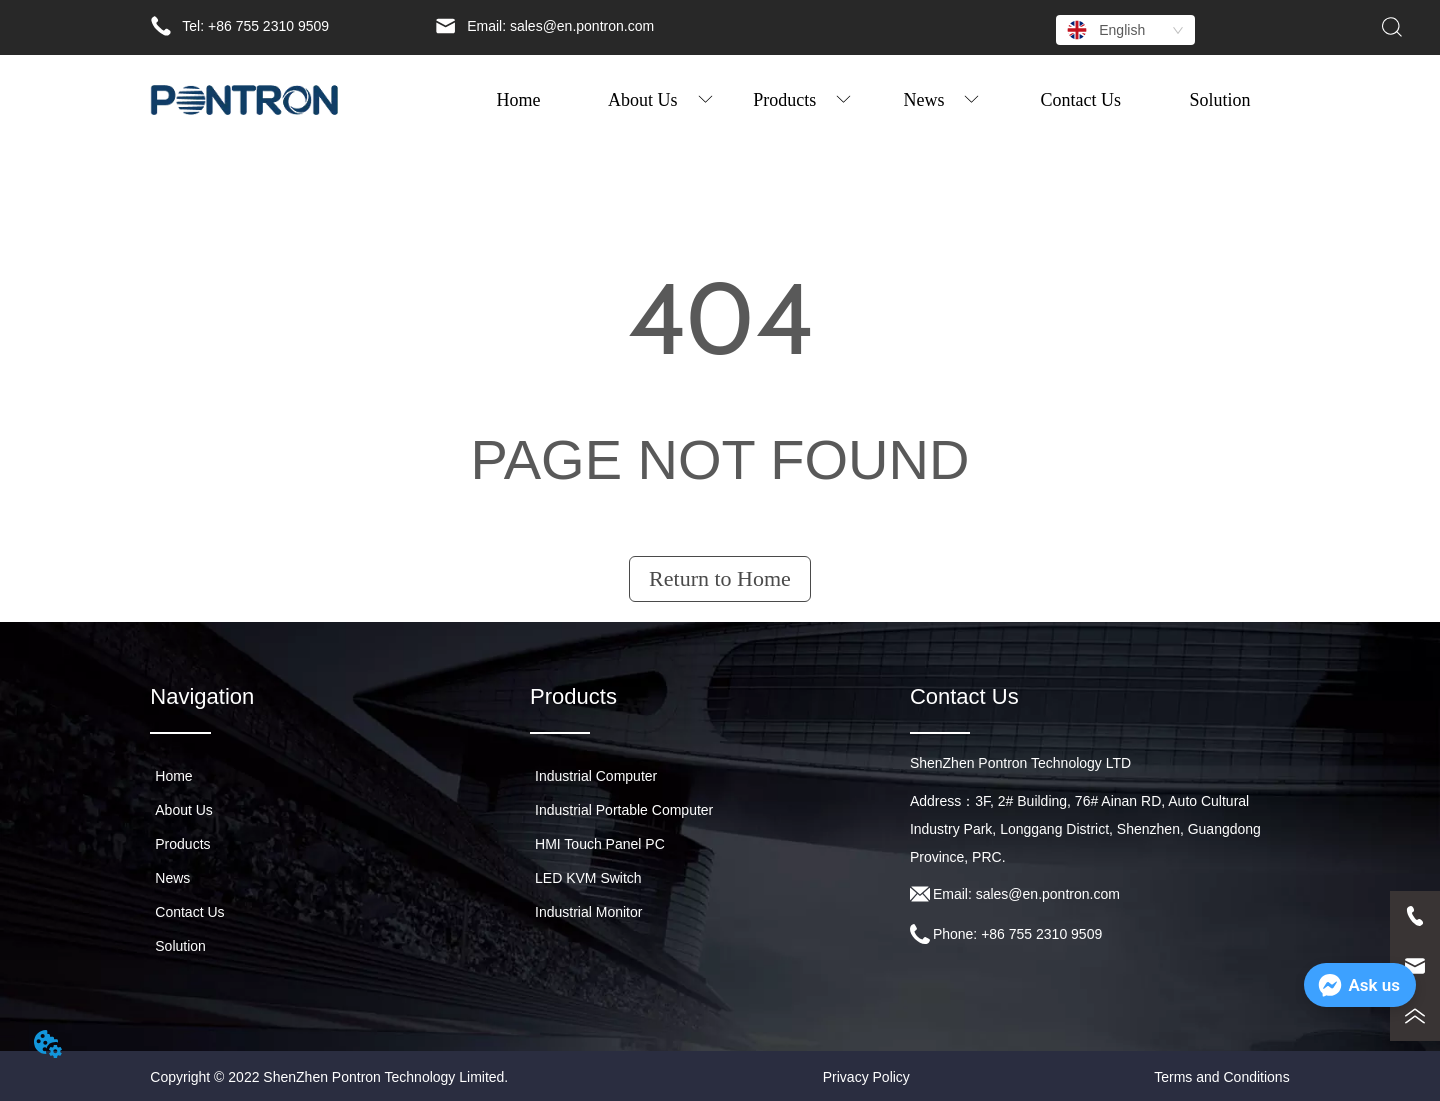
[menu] (869, 100)
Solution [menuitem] (1220, 100)
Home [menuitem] (518, 100)
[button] (660, 100)
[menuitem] (660, 100)
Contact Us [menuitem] (1081, 100)
